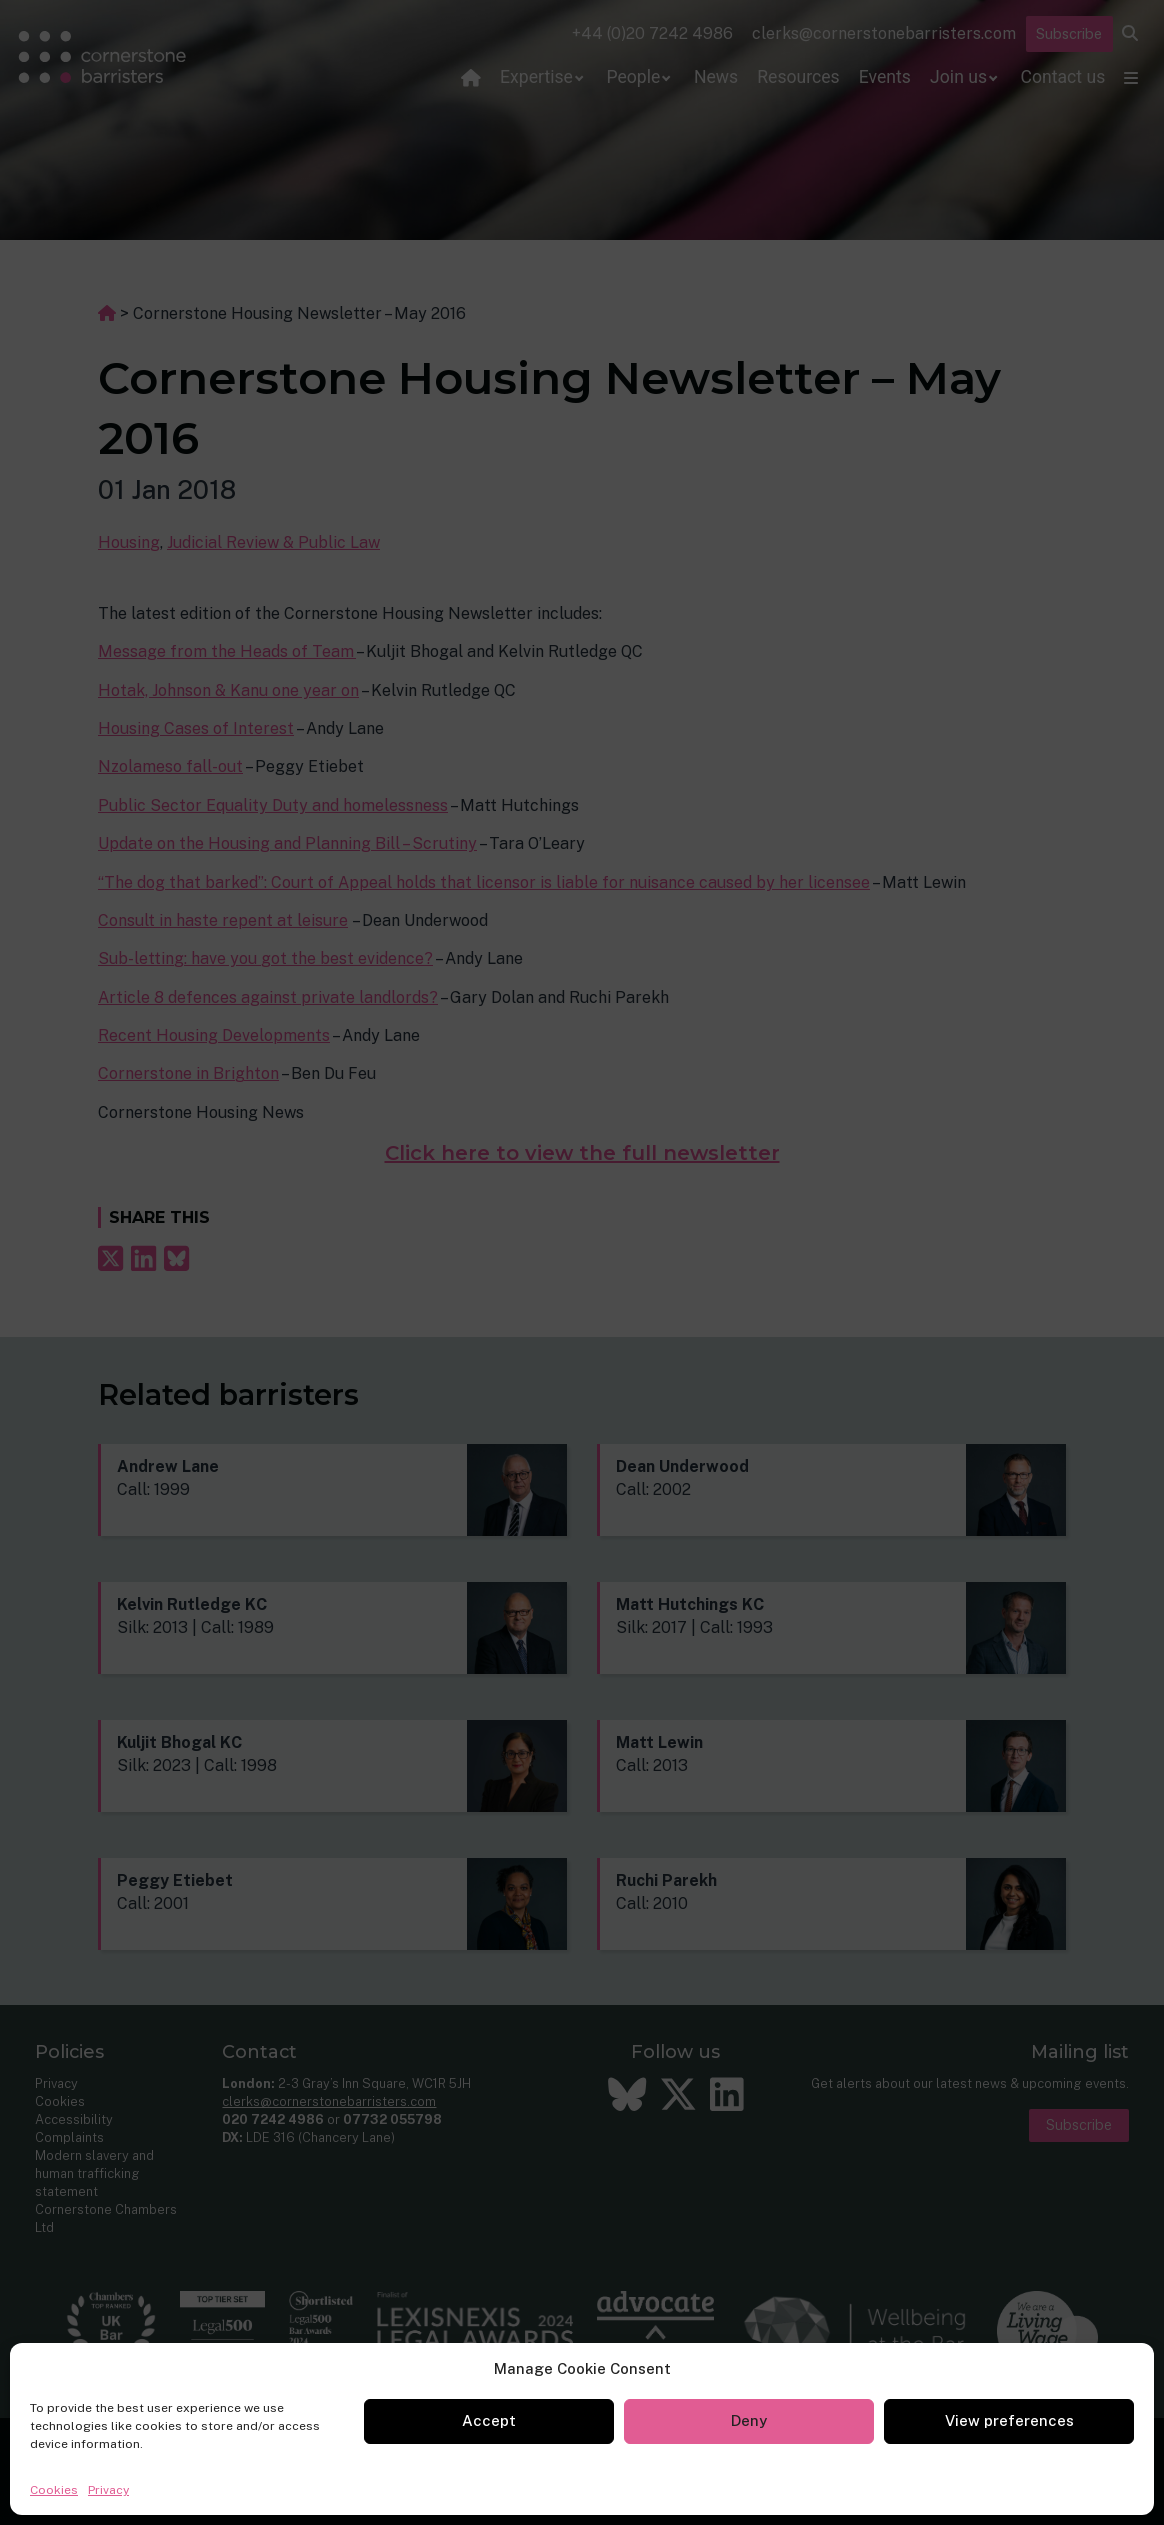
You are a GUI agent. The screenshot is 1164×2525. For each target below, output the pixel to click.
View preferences (1009, 2420)
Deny (749, 2420)
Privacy (108, 2490)
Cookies (54, 2490)
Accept (489, 2420)
